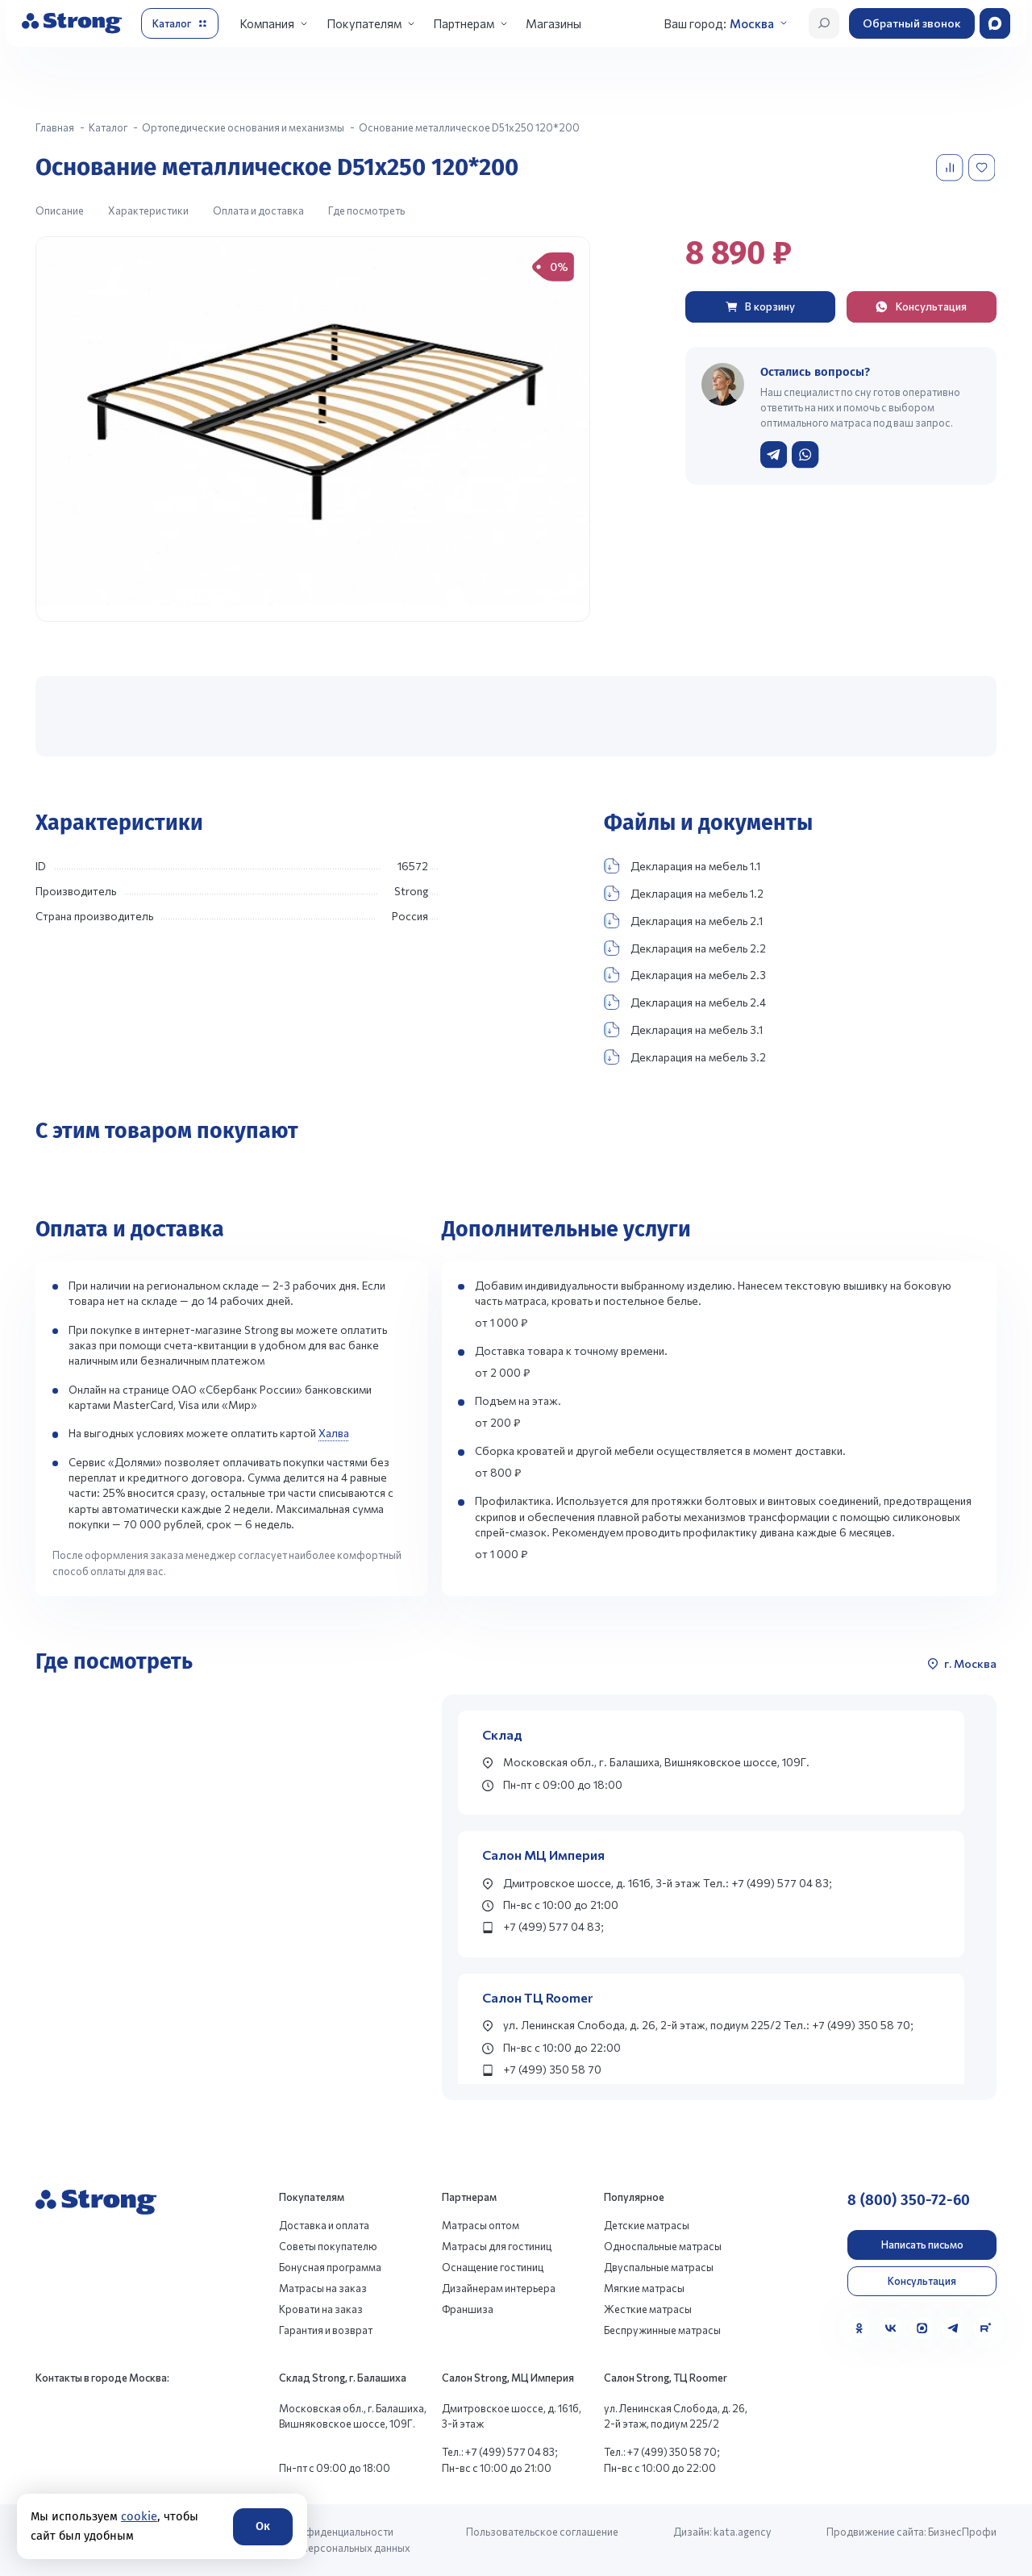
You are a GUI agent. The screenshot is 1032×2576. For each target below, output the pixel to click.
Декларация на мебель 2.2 (685, 948)
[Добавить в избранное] (983, 167)
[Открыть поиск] (824, 23)
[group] (312, 429)
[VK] (890, 2328)
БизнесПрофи (962, 2531)
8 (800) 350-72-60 (908, 2200)
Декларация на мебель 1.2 (684, 893)
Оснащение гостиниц (492, 2267)
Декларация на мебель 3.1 (683, 1029)
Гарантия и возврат (325, 2330)
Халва (333, 1433)
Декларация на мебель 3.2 (685, 1057)
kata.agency (743, 2531)
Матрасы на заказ (323, 2288)
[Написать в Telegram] (773, 454)
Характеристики (148, 210)
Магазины (553, 23)
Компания (266, 23)
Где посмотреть (366, 210)
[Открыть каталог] (179, 23)
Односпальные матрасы (663, 2246)
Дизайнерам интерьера (499, 2288)
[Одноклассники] (859, 2328)
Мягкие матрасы (644, 2288)
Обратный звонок (912, 23)
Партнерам (463, 23)
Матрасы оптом (480, 2225)
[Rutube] (985, 2328)
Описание (59, 210)
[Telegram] (953, 2328)
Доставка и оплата (324, 2225)
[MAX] (922, 2328)
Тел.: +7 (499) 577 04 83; (500, 2451)
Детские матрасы (646, 2225)
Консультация (922, 2280)
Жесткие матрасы (648, 2309)
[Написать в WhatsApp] (805, 454)
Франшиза (467, 2309)
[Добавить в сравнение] (951, 167)
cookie (139, 2516)
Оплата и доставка (258, 210)
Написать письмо (922, 2244)
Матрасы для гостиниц (496, 2246)
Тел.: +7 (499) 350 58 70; (662, 2451)
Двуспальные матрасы (659, 2267)
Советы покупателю (328, 2246)
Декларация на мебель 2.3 (685, 974)
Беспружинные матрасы (662, 2330)
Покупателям (364, 23)
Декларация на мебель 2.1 (683, 920)
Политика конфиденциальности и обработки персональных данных (324, 2539)
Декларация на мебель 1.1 (682, 865)
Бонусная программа (330, 2267)
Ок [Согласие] (263, 2526)
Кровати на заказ (321, 2309)
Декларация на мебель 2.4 (685, 1002)
